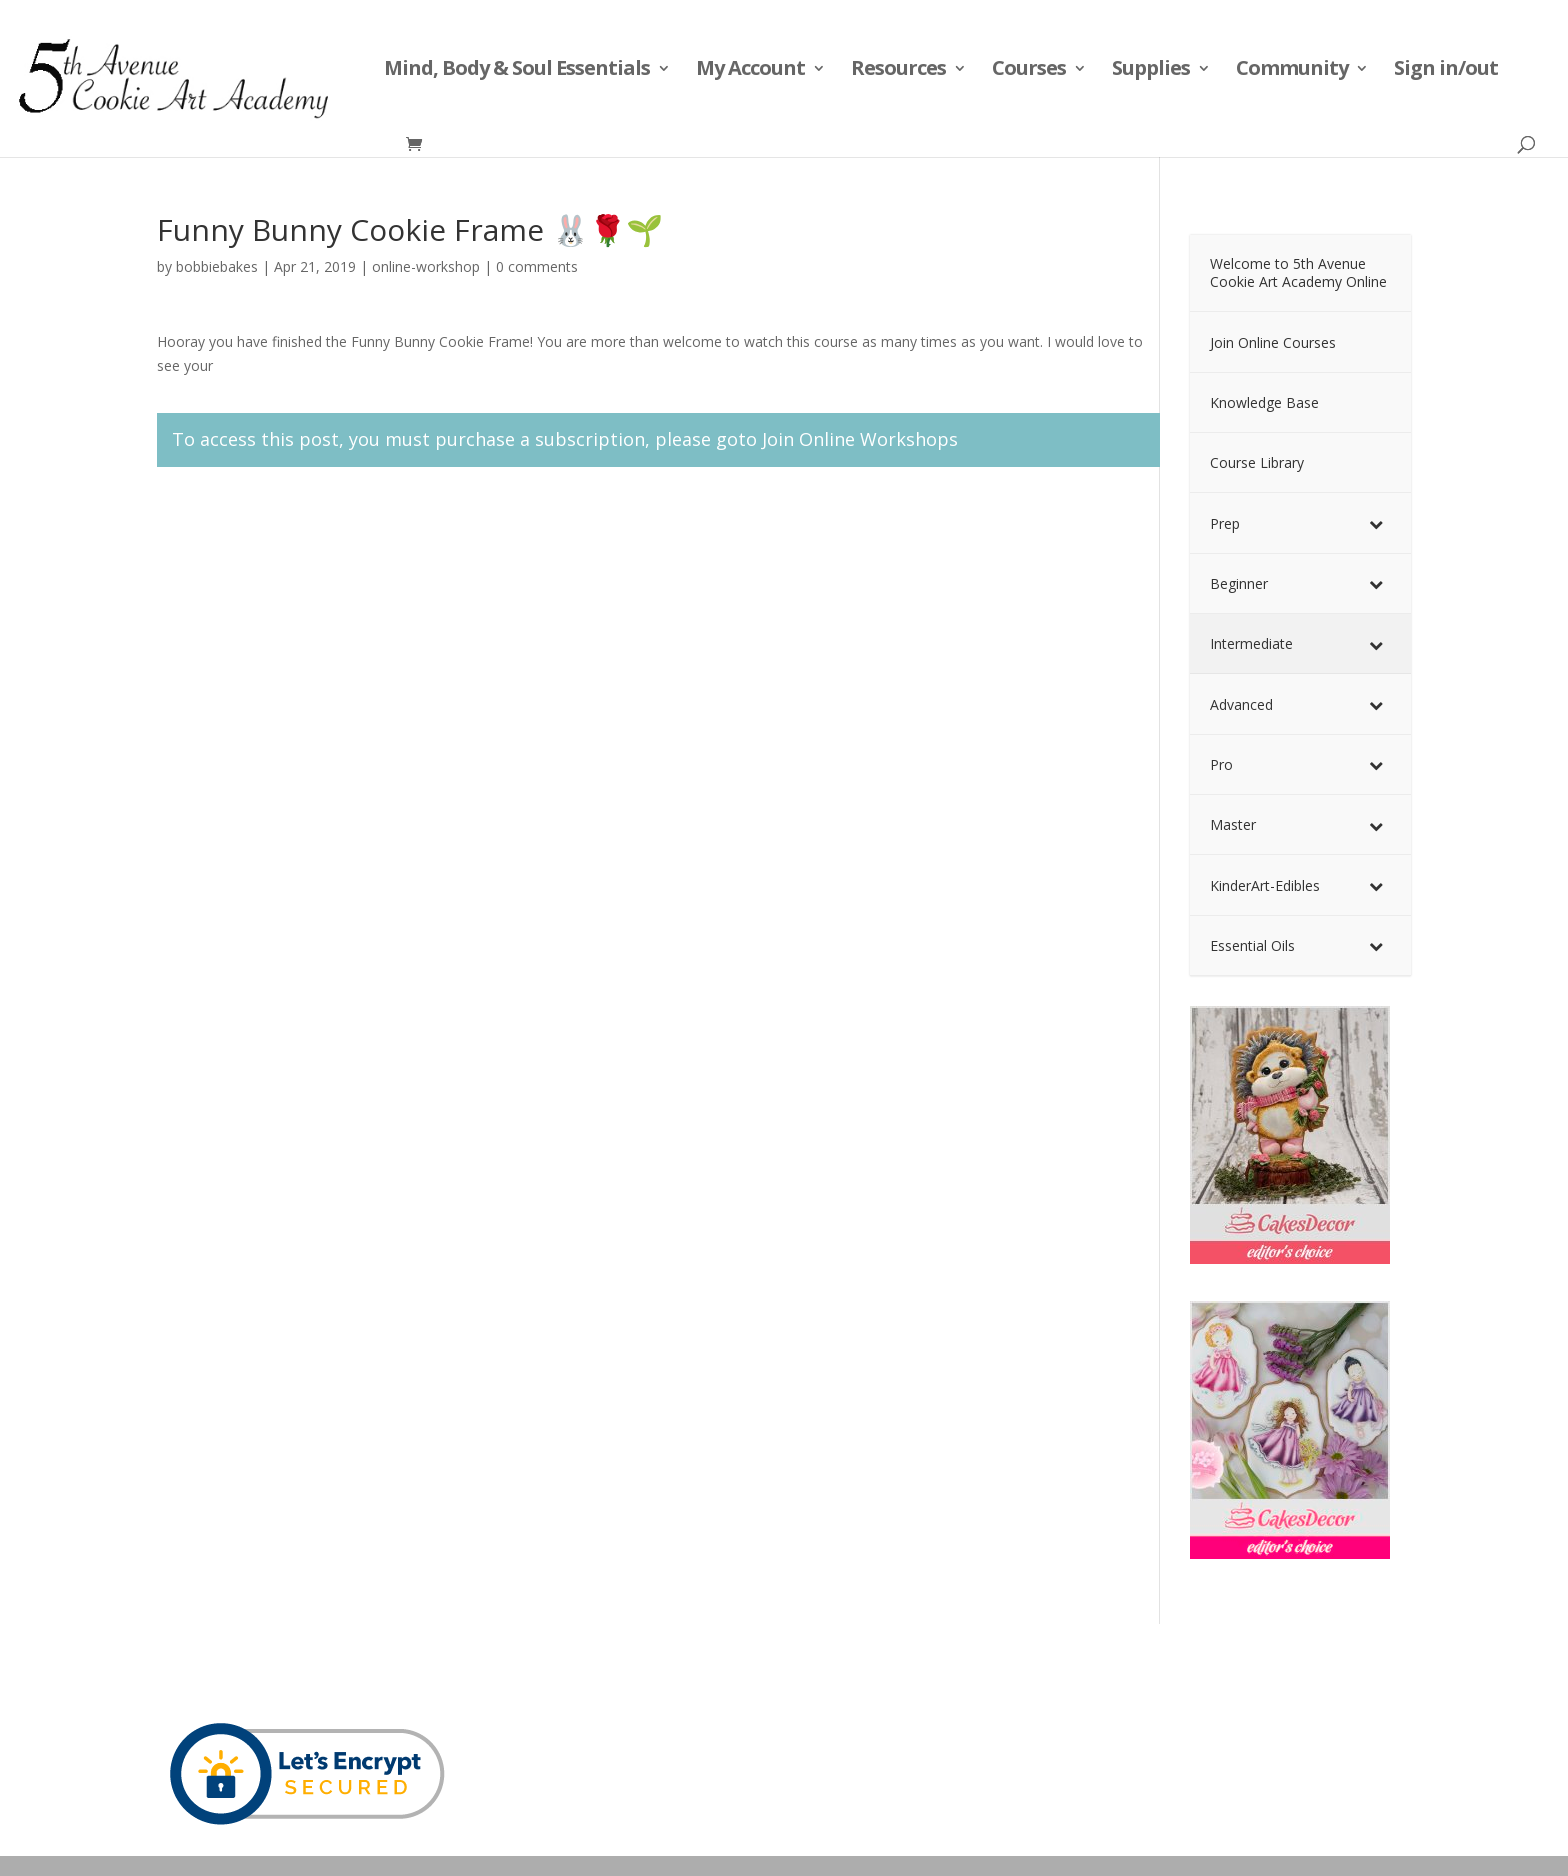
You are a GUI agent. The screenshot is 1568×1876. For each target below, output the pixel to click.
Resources (898, 71)
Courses (1029, 71)
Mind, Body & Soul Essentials (517, 71)
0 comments (537, 266)
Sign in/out (1446, 71)
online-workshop (426, 266)
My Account (750, 71)
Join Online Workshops (860, 439)
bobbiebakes (217, 266)
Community (1292, 71)
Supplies (1151, 71)
